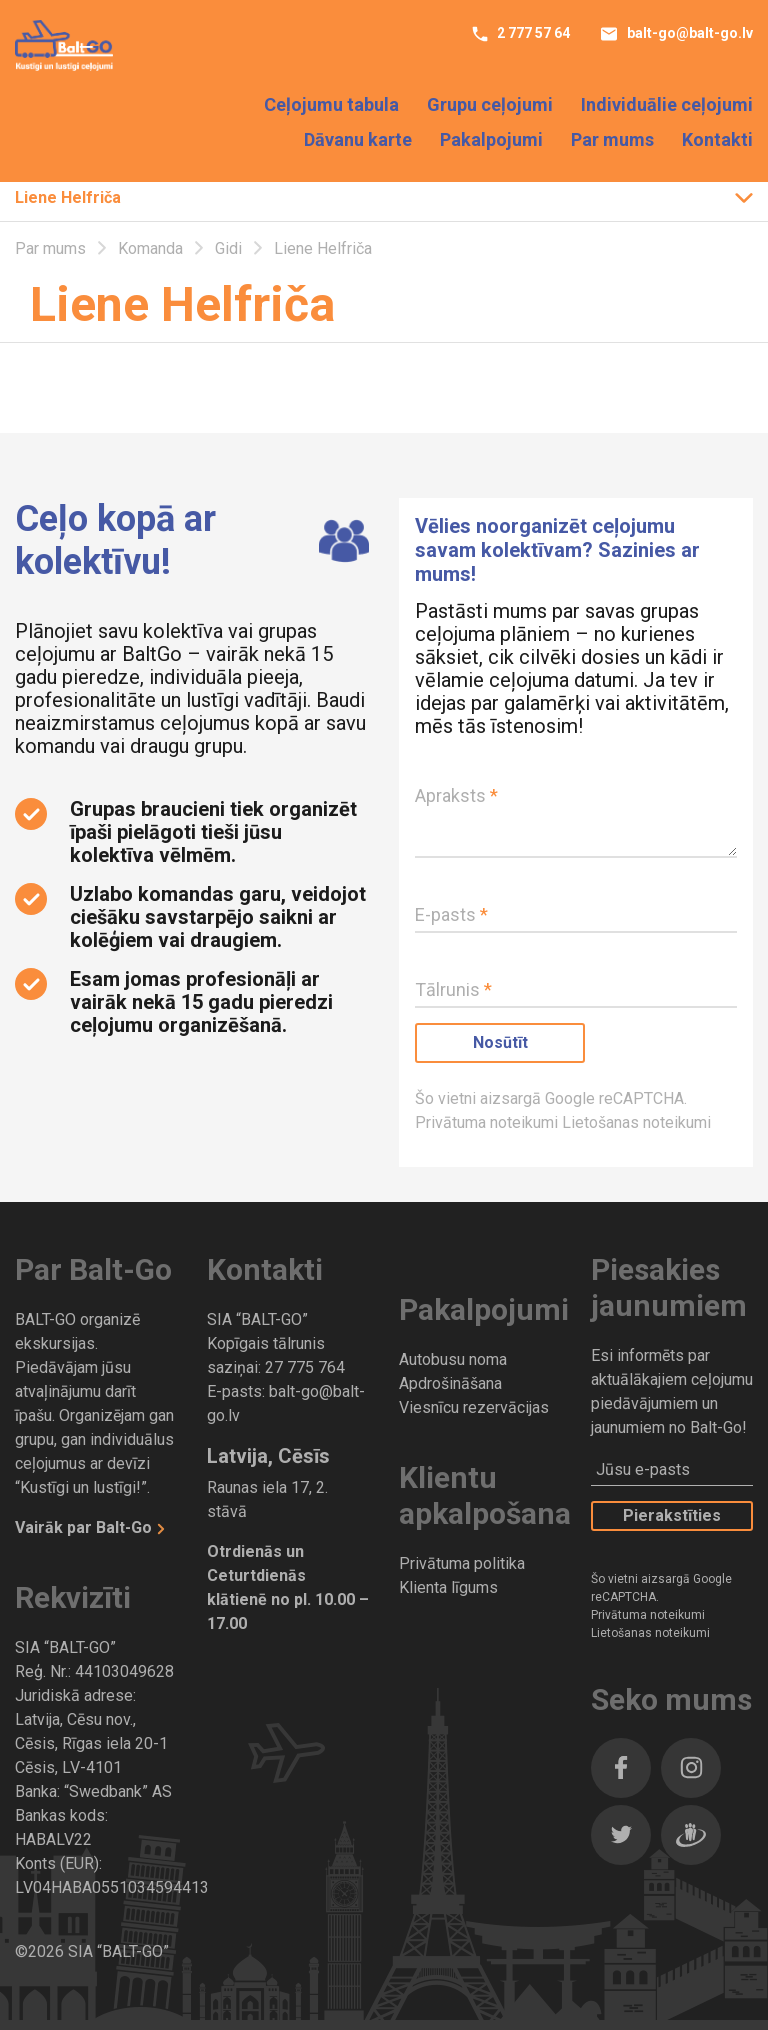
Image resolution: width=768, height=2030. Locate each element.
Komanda (152, 248)
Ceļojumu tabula (331, 104)
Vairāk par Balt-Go (85, 1527)
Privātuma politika (462, 1563)
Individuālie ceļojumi (667, 104)
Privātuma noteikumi (488, 1122)
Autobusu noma (453, 1359)
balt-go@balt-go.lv (688, 33)
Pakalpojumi (491, 139)
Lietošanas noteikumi (636, 1122)
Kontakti (717, 139)
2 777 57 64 (532, 33)
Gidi (230, 248)
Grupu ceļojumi (490, 104)
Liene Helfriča (68, 197)
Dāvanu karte (358, 139)
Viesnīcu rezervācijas (474, 1407)
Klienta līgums (448, 1587)
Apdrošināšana (450, 1383)
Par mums (612, 139)
